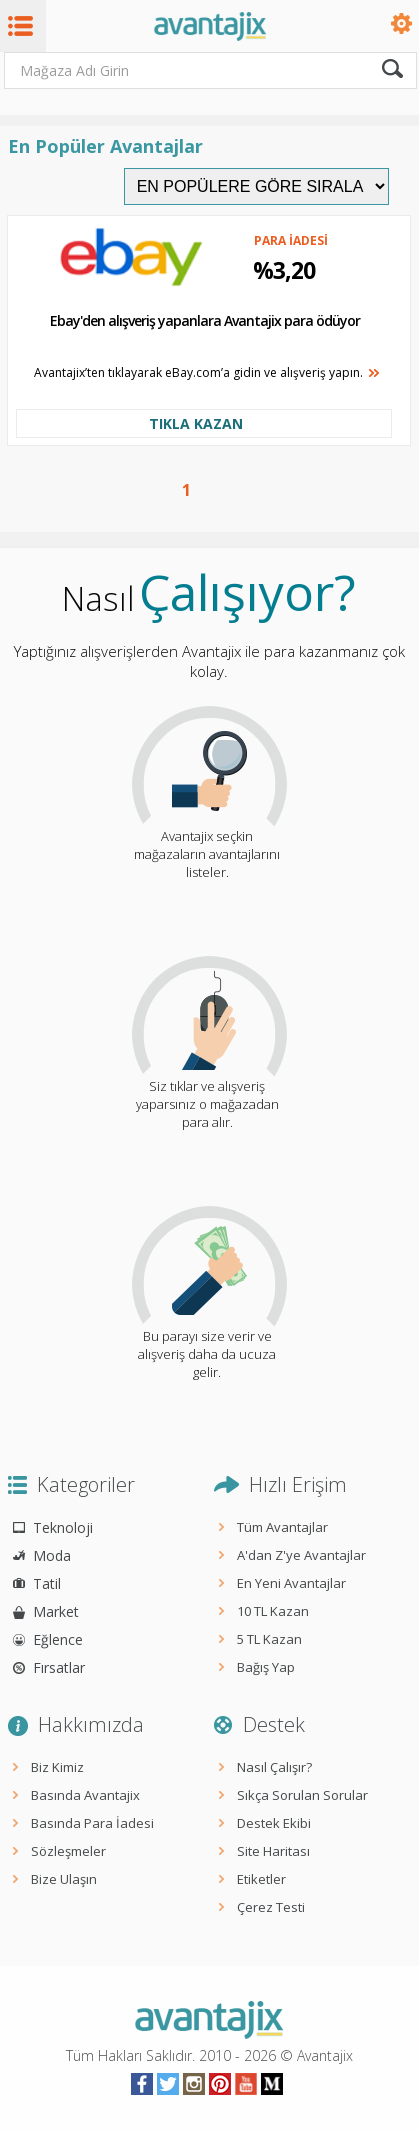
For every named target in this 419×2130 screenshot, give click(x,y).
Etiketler (261, 1879)
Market (56, 1611)
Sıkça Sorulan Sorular (302, 1795)
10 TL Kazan (273, 1611)
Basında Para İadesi (92, 1823)
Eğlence (58, 1639)
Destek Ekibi (274, 1823)
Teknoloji (63, 1527)
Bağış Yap (266, 1667)
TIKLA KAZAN (196, 423)
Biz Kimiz (57, 1767)
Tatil (47, 1583)
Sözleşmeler (68, 1851)
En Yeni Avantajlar (291, 1583)
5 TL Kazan (269, 1639)
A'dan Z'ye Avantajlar (301, 1555)
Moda (52, 1555)
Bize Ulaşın (64, 1879)
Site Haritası (273, 1851)
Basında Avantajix (85, 1795)
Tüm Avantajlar (282, 1527)
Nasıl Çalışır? (274, 1767)
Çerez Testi (271, 1907)
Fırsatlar (59, 1667)
